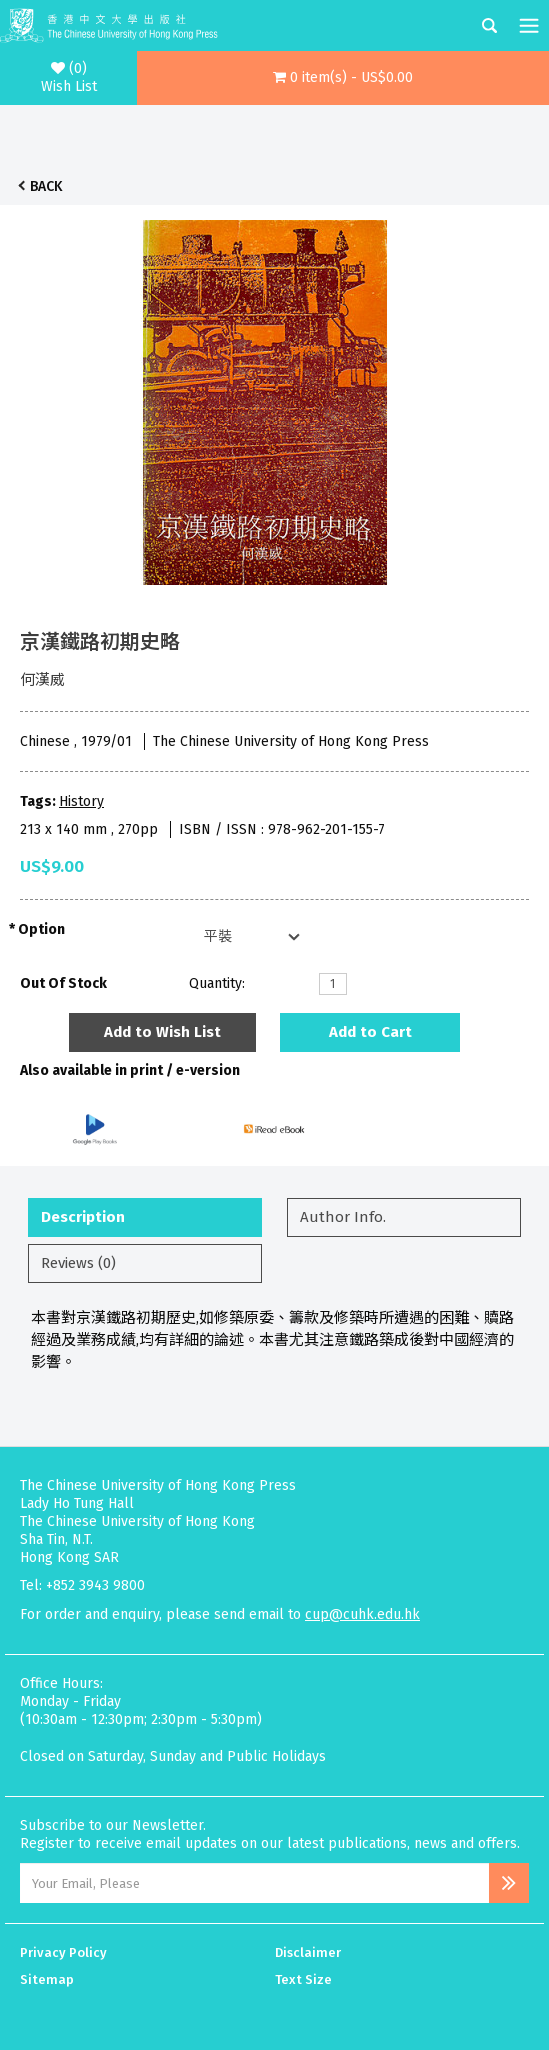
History (81, 801)
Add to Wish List (162, 1032)
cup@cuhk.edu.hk (362, 1614)
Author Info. (343, 1217)
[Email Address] (254, 1883)
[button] (343, 78)
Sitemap (47, 1979)
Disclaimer (308, 1952)
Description (83, 1217)
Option (41, 929)
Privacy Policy (63, 1952)
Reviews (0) (78, 1263)
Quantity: (217, 983)
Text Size (303, 1979)
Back (46, 186)
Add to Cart (370, 1032)
